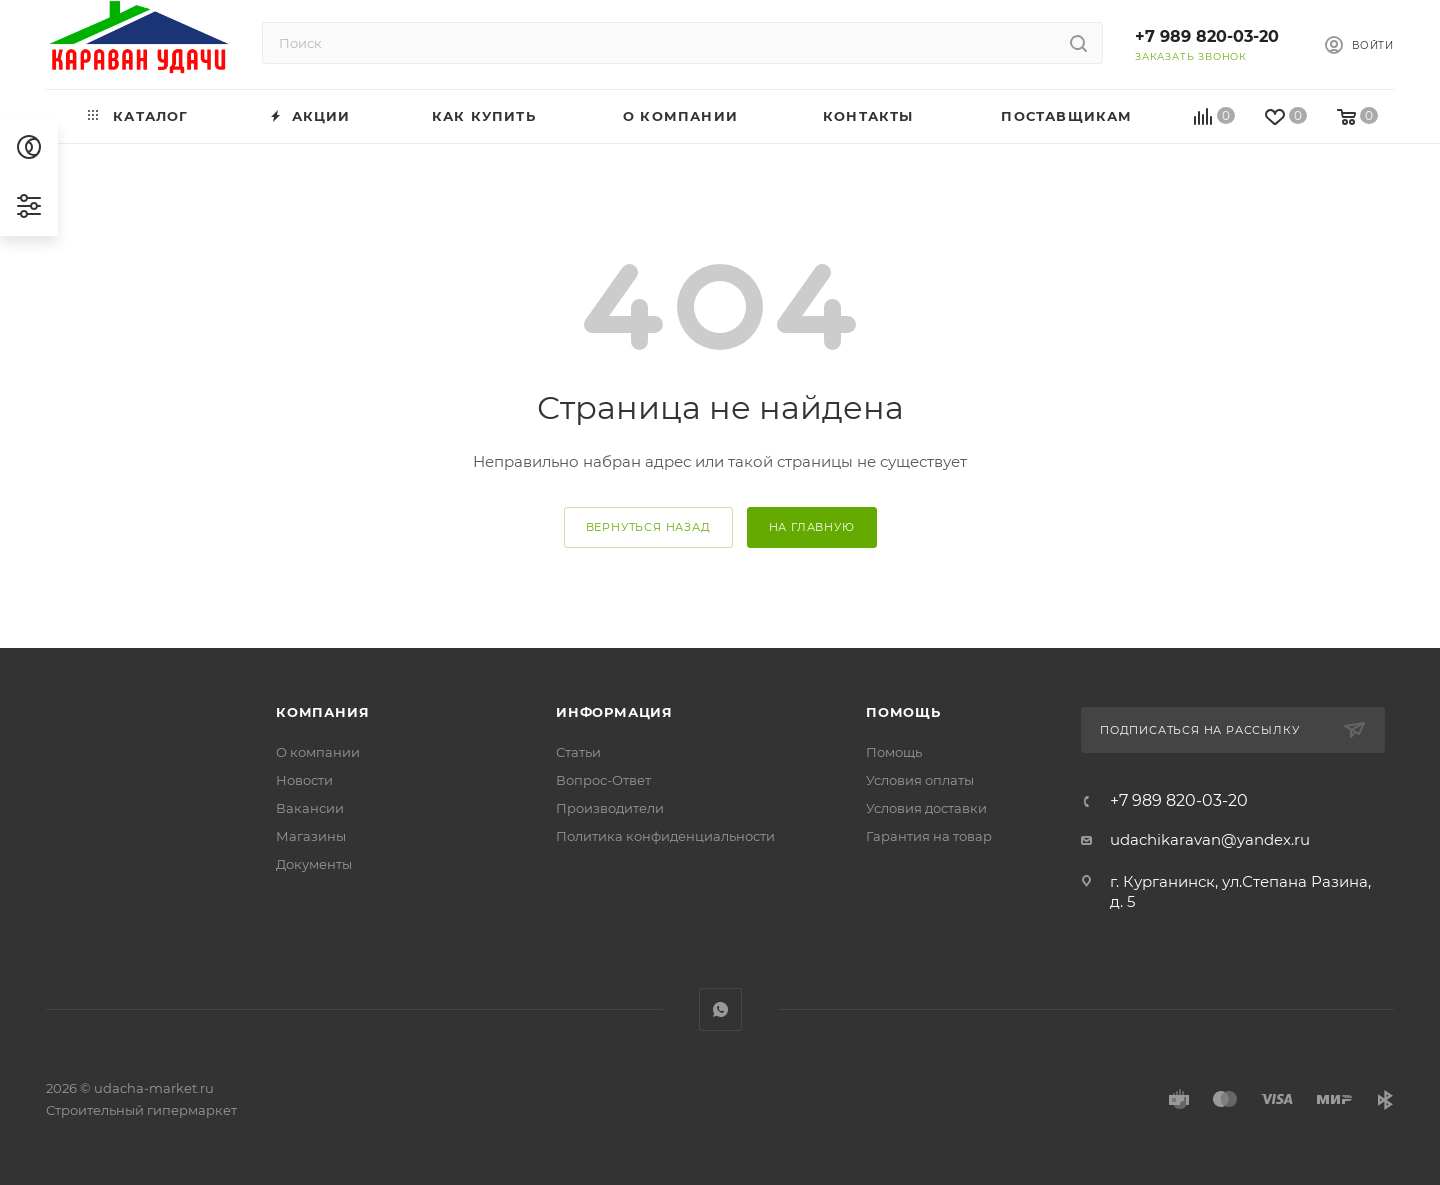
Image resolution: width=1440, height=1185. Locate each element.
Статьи (578, 752)
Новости (304, 780)
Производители (610, 808)
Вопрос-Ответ (603, 780)
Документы (314, 864)
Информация (614, 712)
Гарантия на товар (929, 836)
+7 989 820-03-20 (1207, 36)
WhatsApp (720, 1009)
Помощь (903, 712)
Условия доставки (926, 808)
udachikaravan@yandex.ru (1210, 839)
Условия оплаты (920, 780)
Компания (322, 712)
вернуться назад (648, 527)
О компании (318, 752)
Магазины (311, 836)
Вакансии (310, 808)
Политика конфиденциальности (665, 836)
